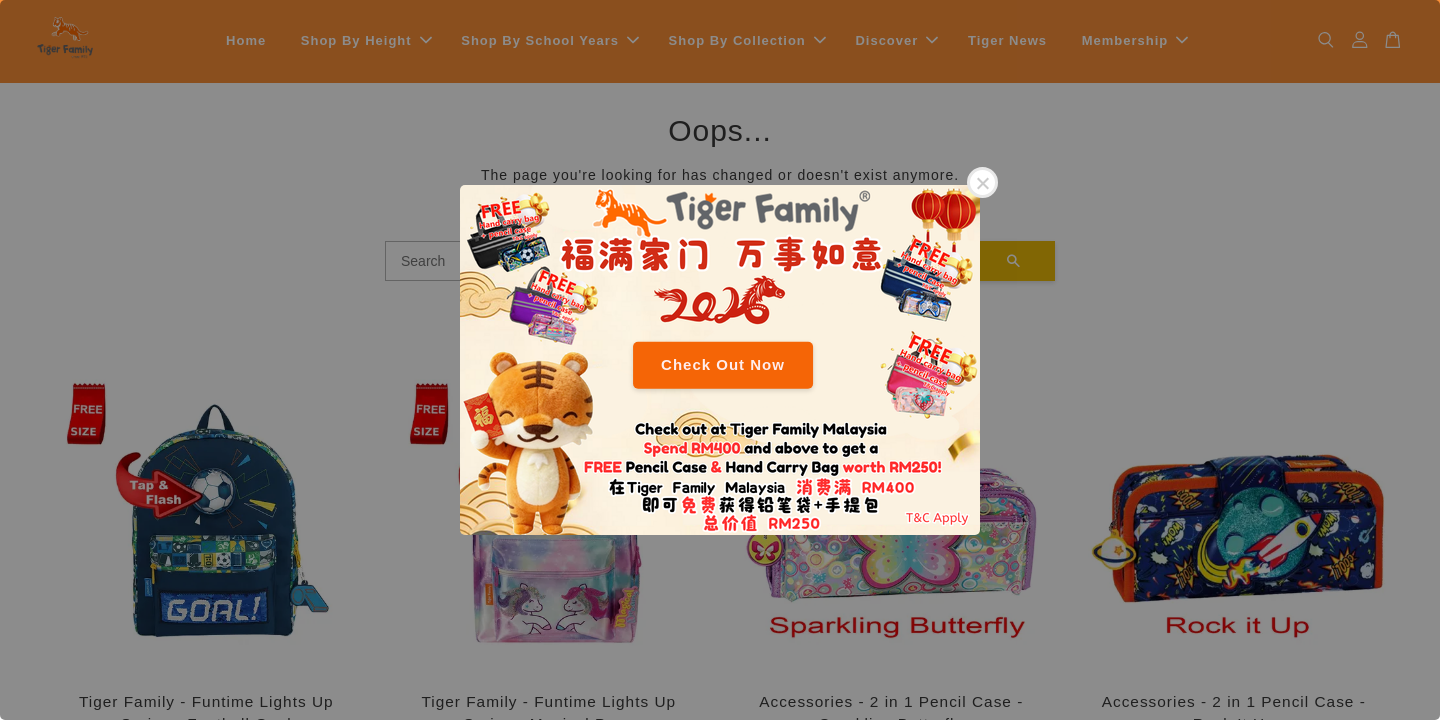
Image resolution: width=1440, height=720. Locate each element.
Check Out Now (723, 364)
